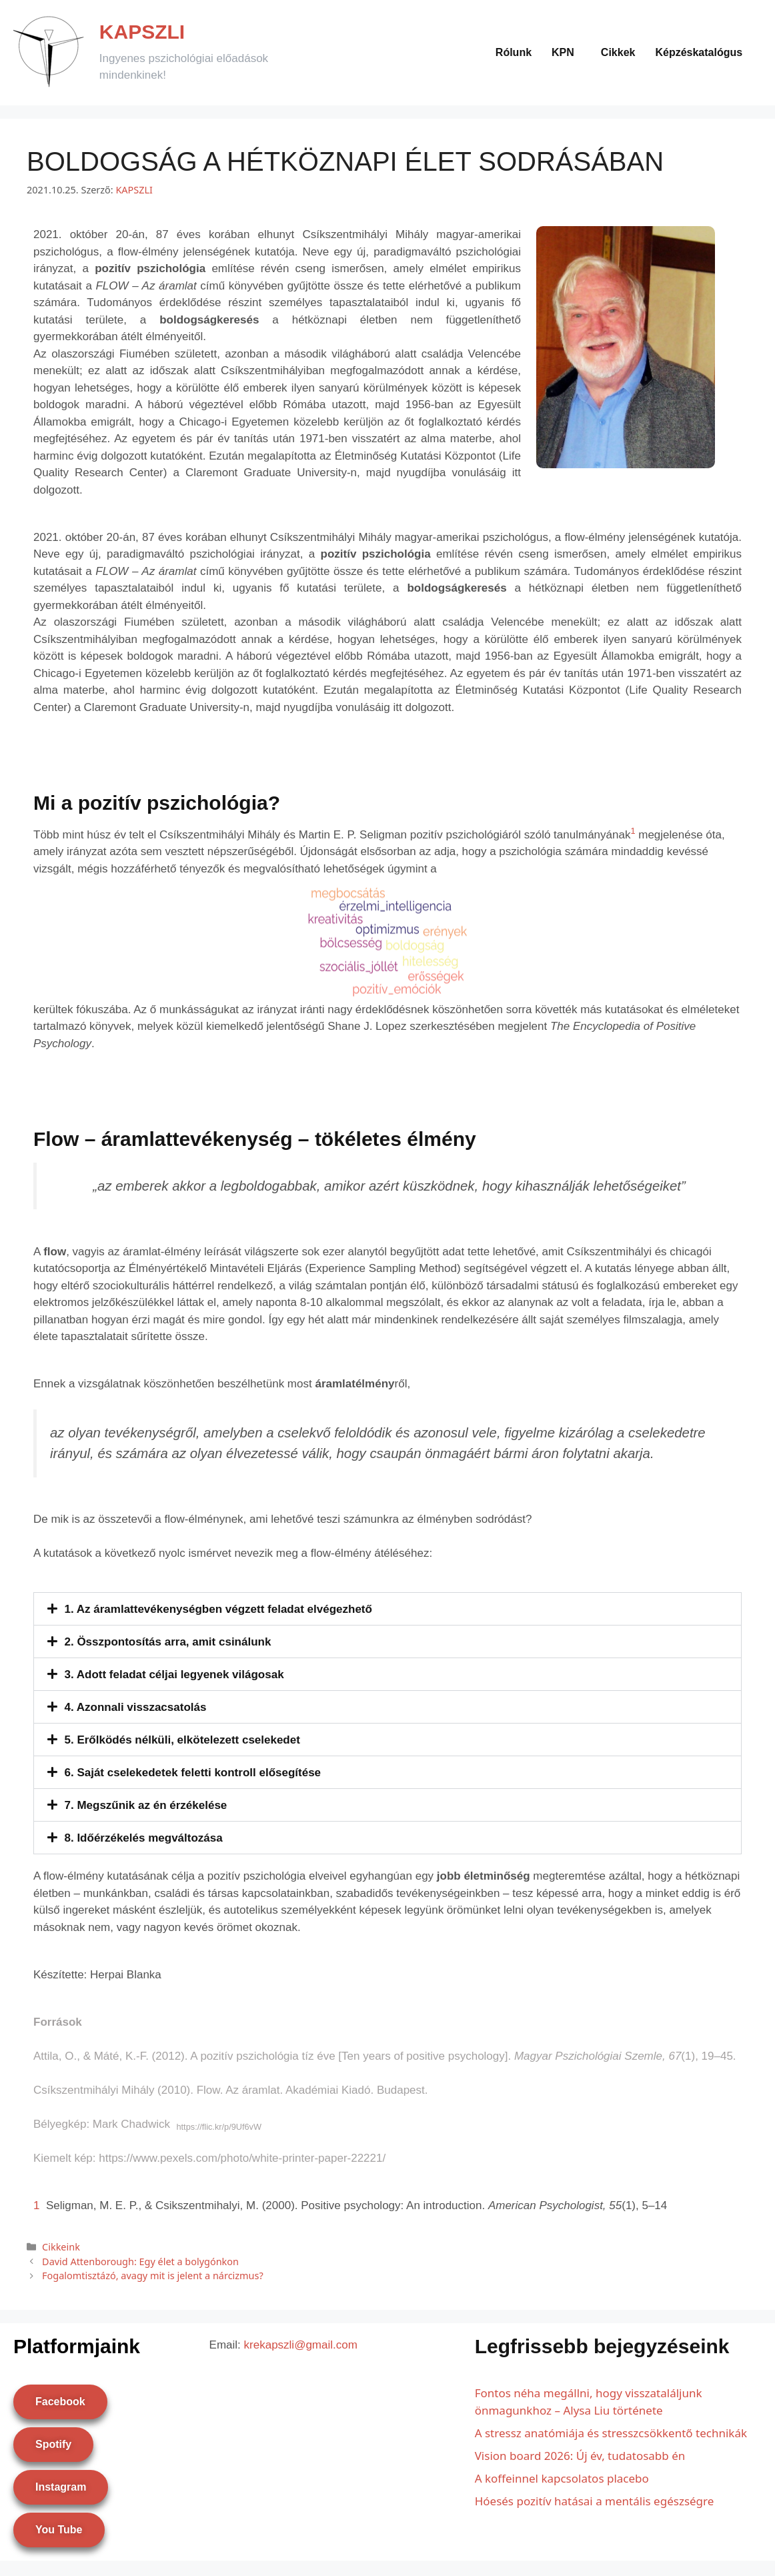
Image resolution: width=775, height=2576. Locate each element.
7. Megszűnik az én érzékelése (146, 1805)
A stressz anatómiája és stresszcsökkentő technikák (611, 2433)
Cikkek (618, 52)
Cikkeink (61, 2246)
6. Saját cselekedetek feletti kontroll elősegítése (193, 1772)
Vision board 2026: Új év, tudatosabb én (580, 2455)
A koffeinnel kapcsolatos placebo (562, 2478)
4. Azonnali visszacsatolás (136, 1707)
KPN (563, 52)
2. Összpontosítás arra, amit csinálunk (168, 1642)
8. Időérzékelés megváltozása (144, 1838)
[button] (566, 52)
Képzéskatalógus (698, 52)
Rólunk (514, 52)
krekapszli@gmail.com (300, 2345)
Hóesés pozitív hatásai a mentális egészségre (594, 2501)
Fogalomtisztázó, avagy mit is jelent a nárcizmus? (152, 2275)
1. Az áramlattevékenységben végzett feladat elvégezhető (218, 1609)
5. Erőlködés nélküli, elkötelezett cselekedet (182, 1740)
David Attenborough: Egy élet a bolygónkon (140, 2261)
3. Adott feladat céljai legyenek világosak (174, 1674)
